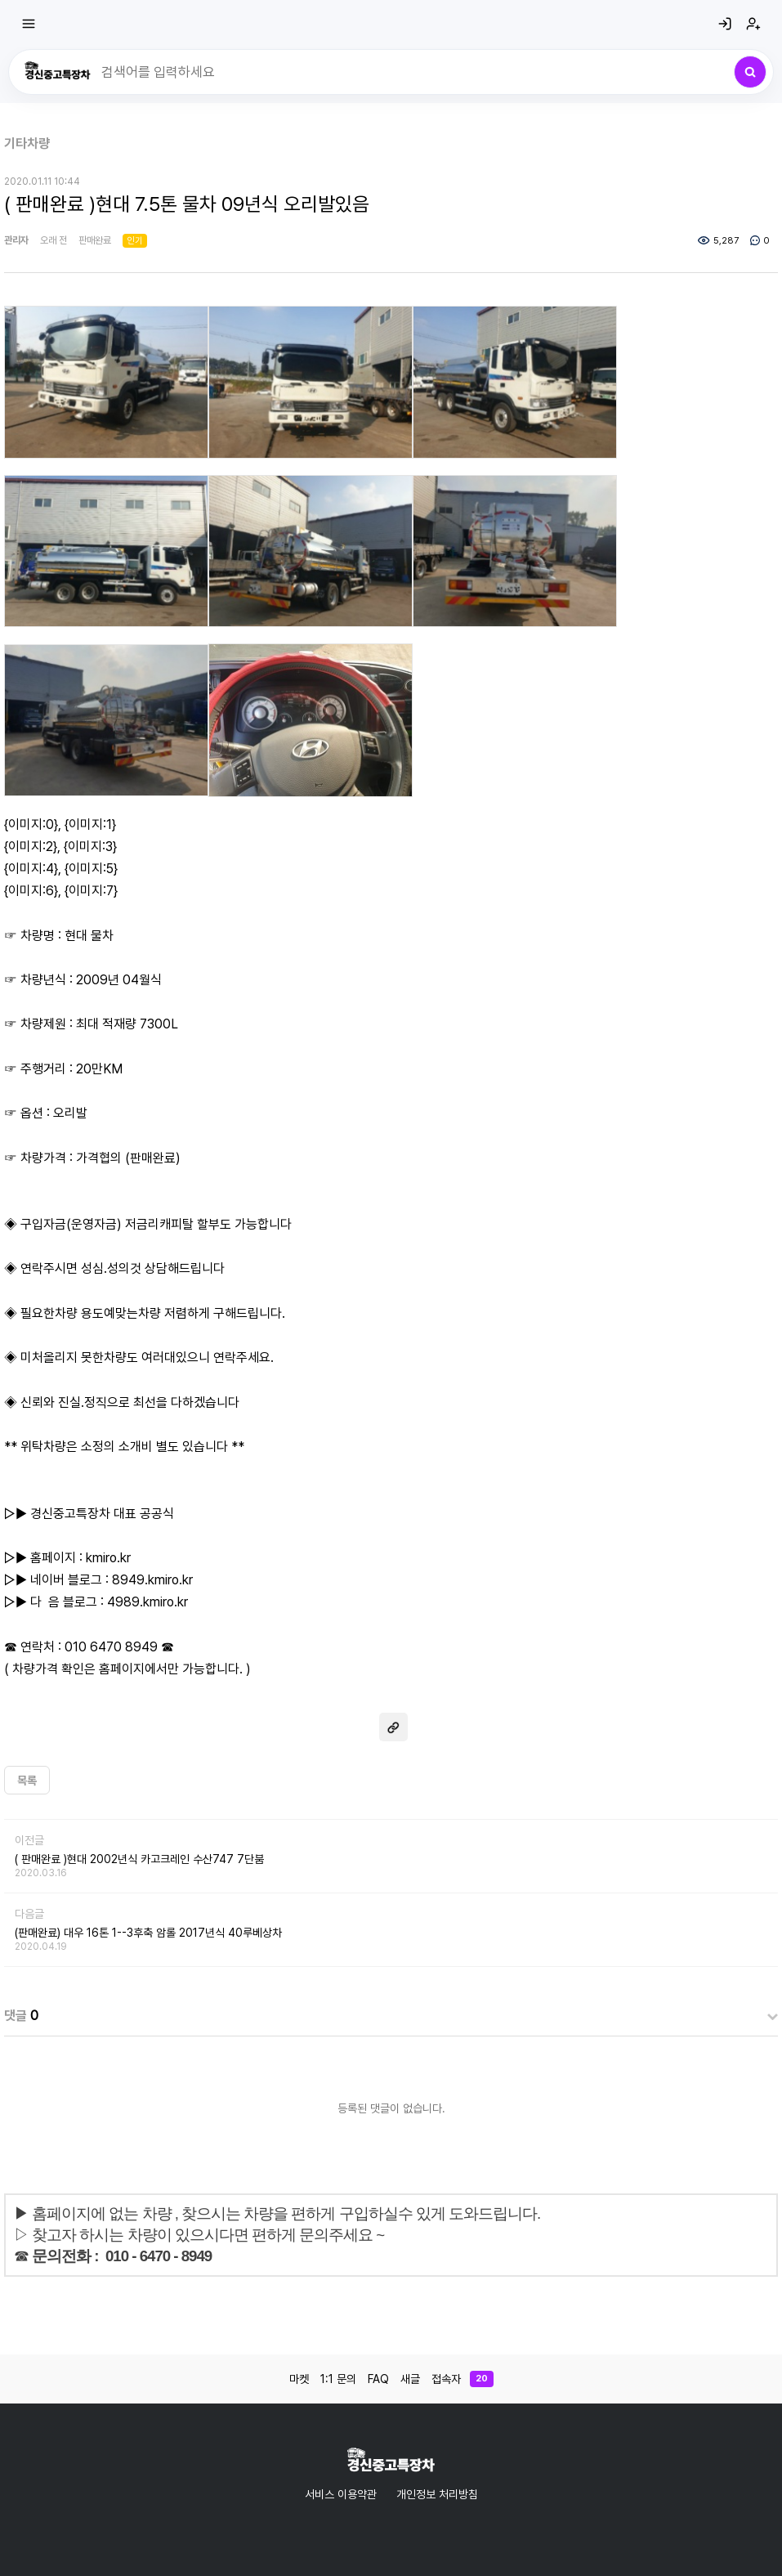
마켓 (299, 2379)
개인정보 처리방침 (437, 2494)
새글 (410, 2379)
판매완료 (94, 240)
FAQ (378, 2379)
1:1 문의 (338, 2379)
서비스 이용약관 (341, 2494)
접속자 (462, 2379)
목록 (27, 1780)
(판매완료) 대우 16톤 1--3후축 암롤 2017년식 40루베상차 (148, 1932)
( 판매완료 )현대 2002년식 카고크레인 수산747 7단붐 (139, 1859)
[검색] (750, 72)
